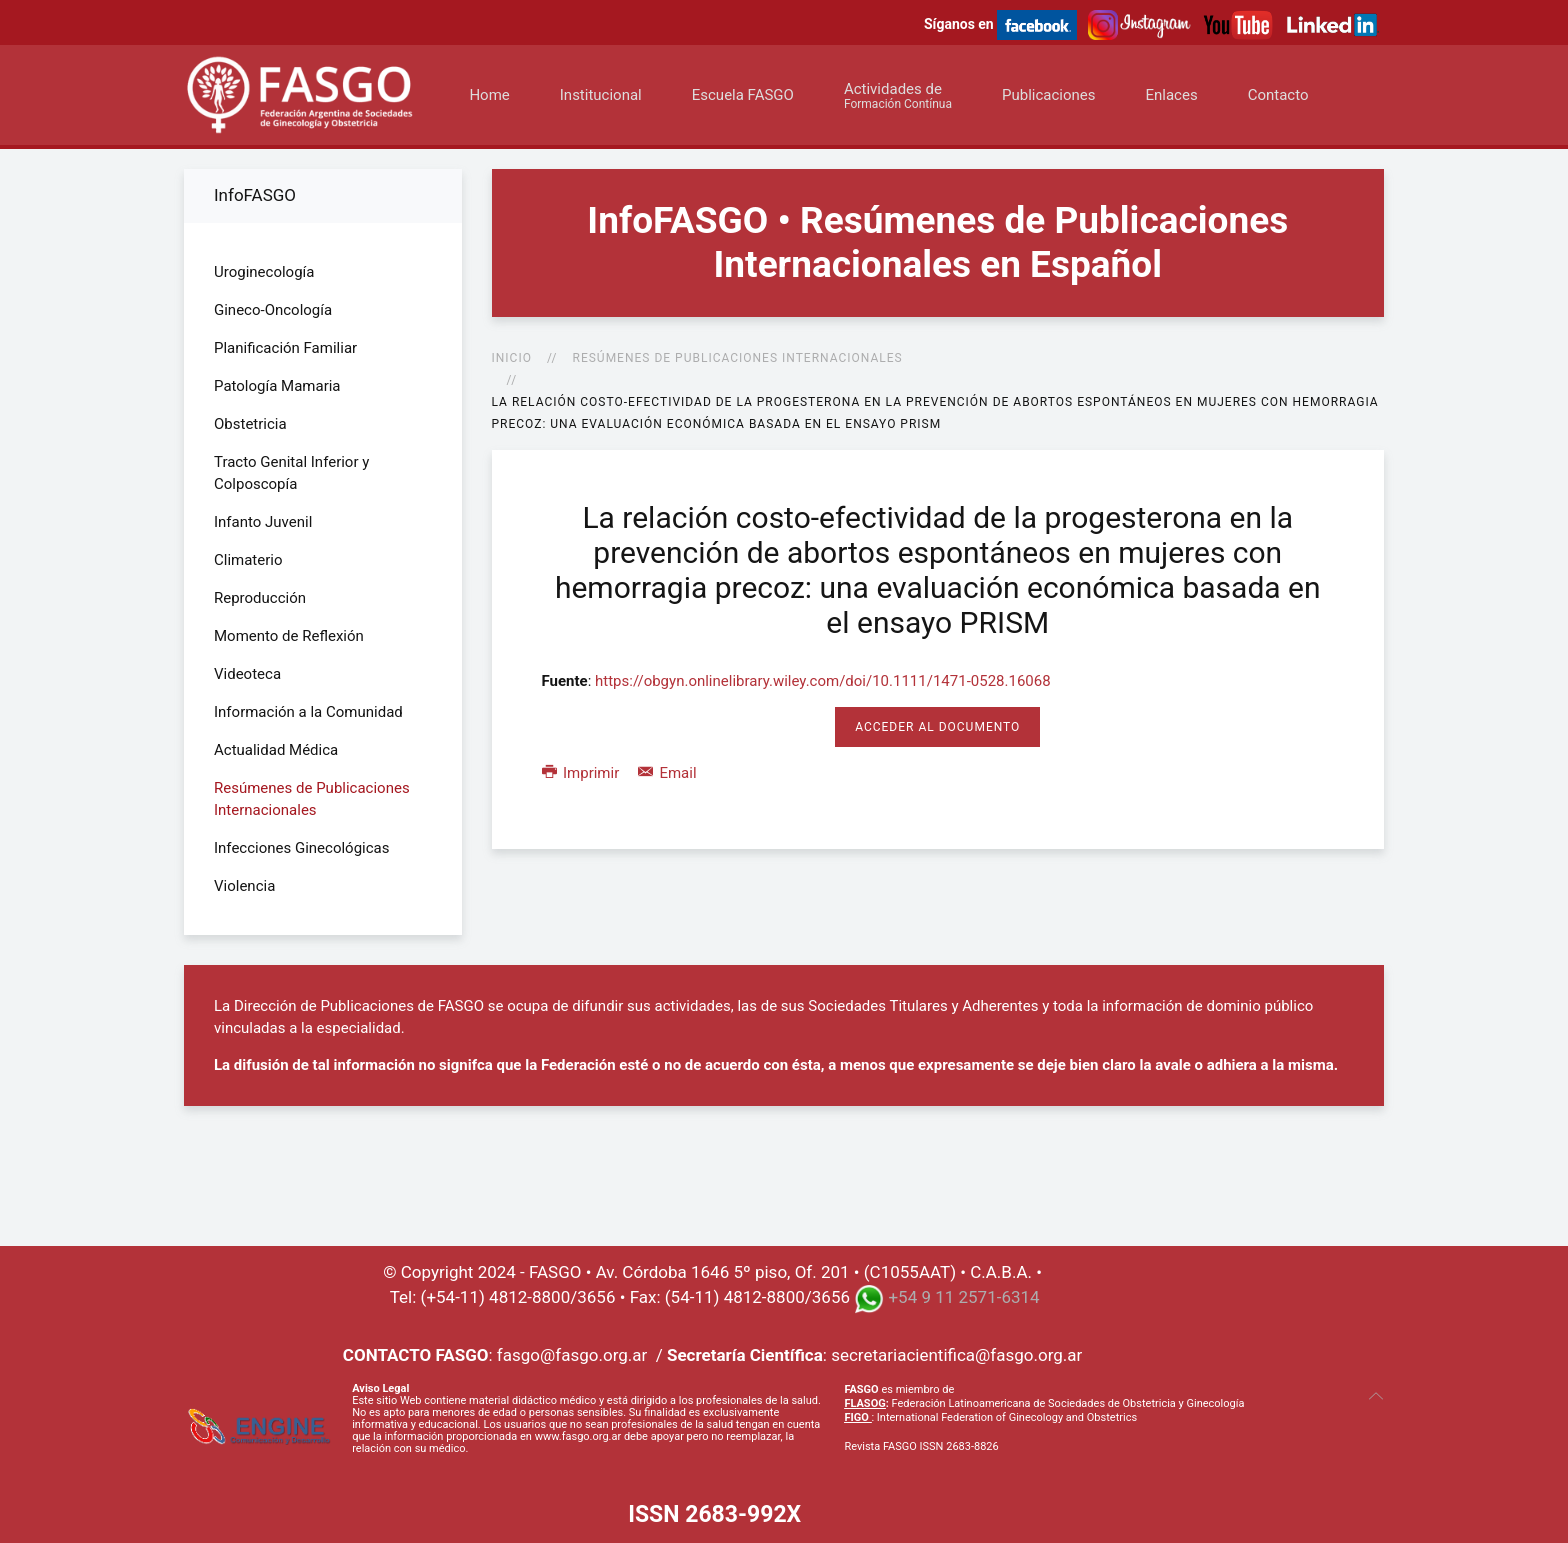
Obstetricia (250, 424)
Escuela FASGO (743, 95)
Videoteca (247, 674)
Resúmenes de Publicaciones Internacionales (738, 358)
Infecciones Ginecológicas (302, 848)
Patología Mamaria (277, 386)
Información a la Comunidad (308, 712)
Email (667, 773)
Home (489, 95)
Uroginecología (264, 272)
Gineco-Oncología (273, 310)
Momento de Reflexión (289, 636)
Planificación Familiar (285, 348)
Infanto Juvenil (263, 522)
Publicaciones (1049, 95)
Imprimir (582, 773)
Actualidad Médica (276, 750)
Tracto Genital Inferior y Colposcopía (291, 473)
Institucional (601, 95)
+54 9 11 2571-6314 (963, 1297)
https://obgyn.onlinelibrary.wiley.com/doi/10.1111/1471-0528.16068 (823, 681)
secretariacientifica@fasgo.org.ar (956, 1355)
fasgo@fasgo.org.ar (572, 1355)
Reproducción (260, 598)
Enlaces (1171, 95)
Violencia (244, 886)
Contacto (1278, 95)
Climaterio (248, 560)
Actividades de (898, 95)
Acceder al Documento (937, 727)
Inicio (512, 358)
